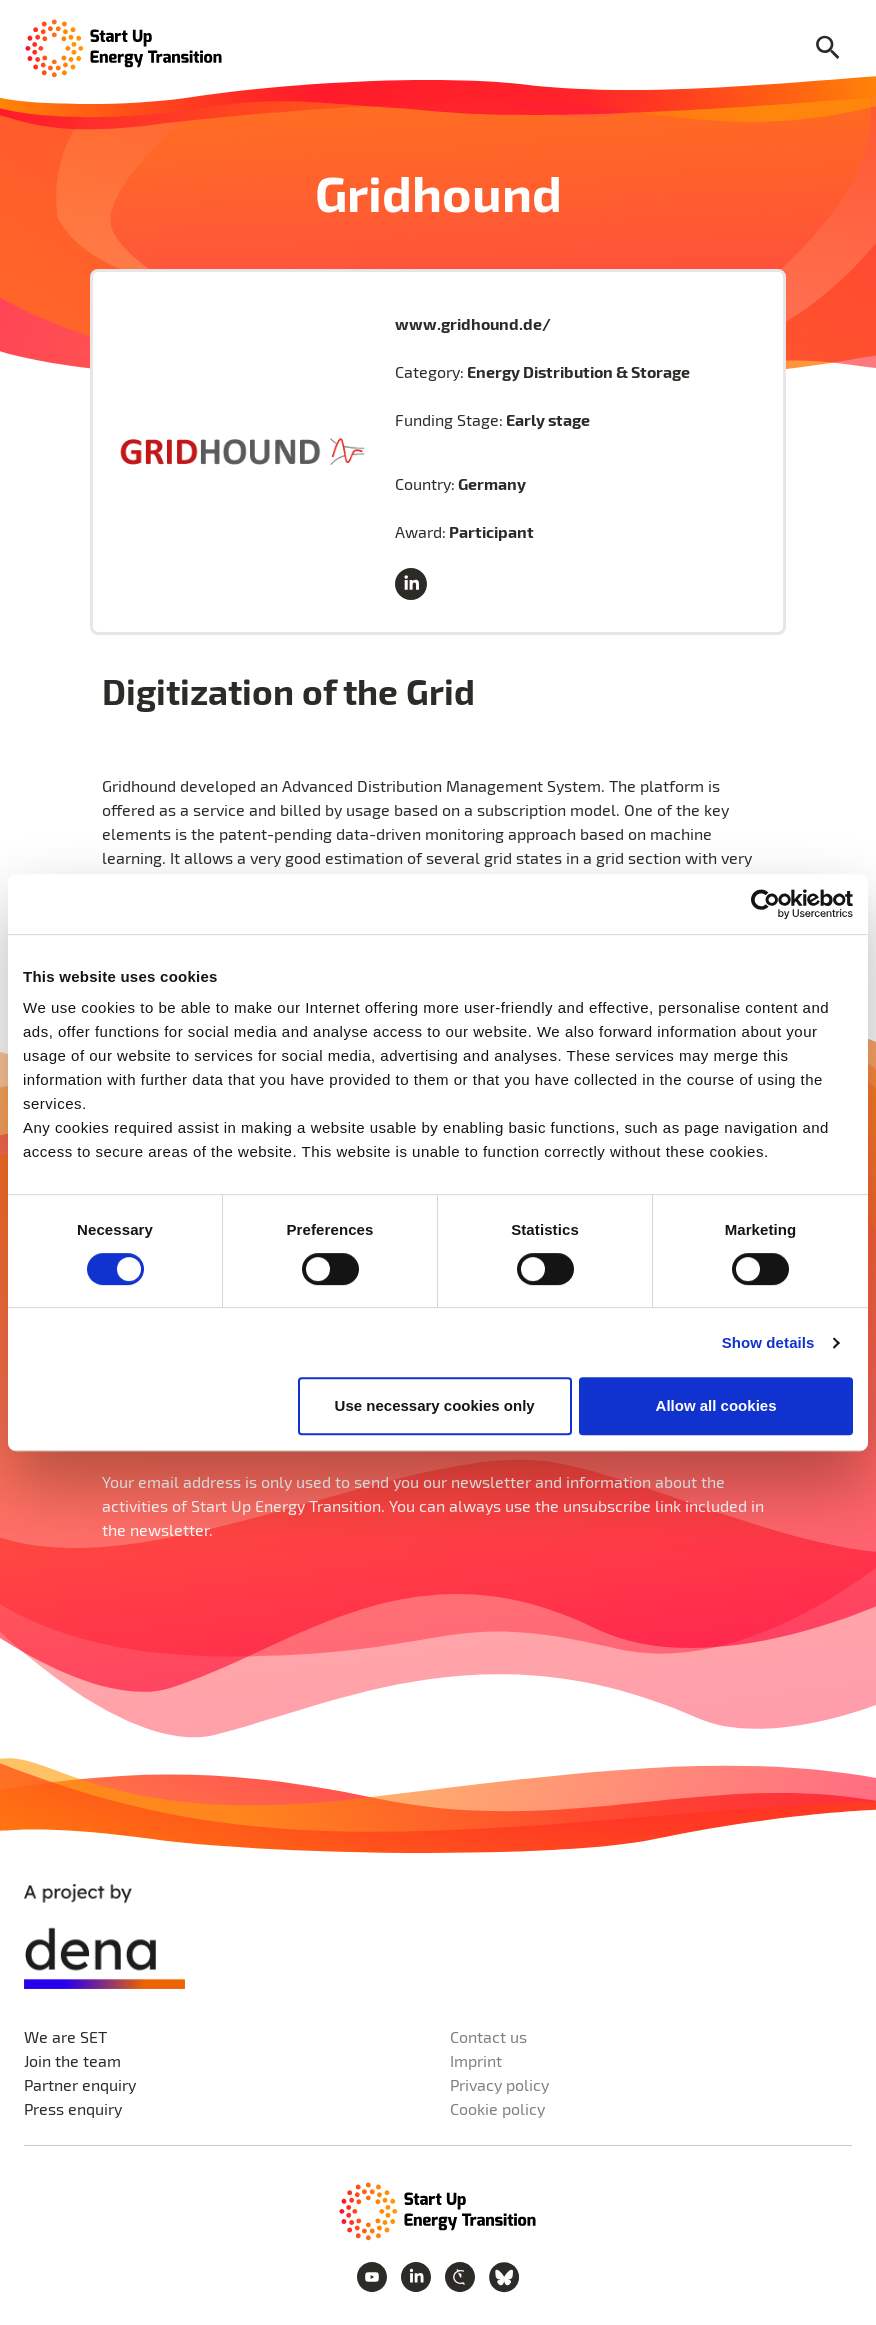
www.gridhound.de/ (473, 323)
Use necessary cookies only (435, 1405)
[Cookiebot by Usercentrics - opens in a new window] (765, 904)
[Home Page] (124, 46)
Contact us (488, 2036)
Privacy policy (499, 2084)
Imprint (476, 2060)
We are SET (65, 2036)
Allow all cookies (716, 1405)
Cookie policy (497, 2108)
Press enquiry (73, 2108)
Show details (768, 1342)
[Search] (828, 48)
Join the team (72, 2060)
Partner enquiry (80, 2084)
